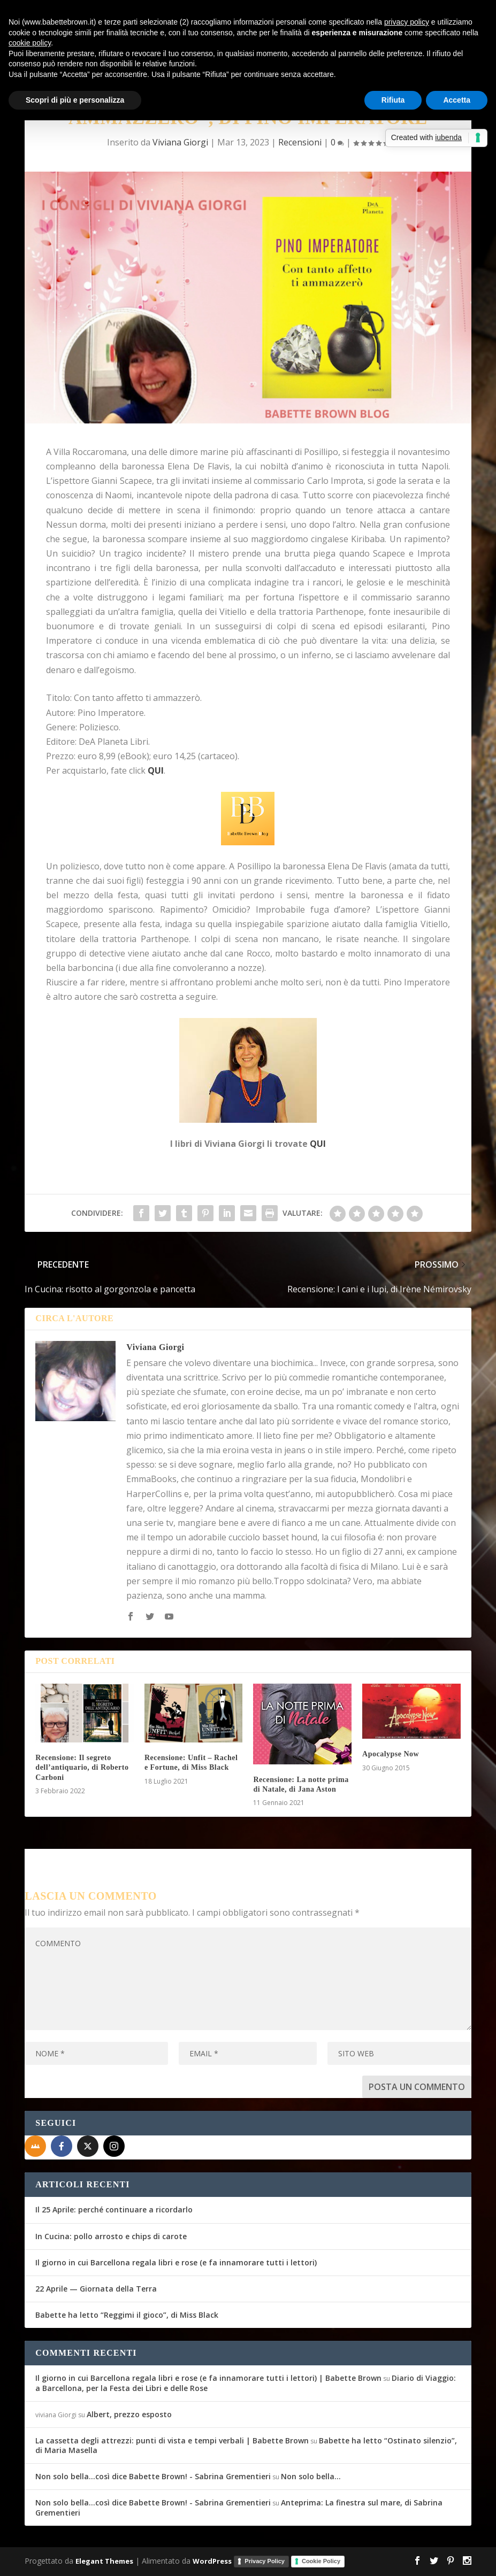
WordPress (212, 2560)
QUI (318, 1144)
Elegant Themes (104, 2560)
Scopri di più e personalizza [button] (75, 100)
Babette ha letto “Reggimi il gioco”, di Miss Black (126, 2315)
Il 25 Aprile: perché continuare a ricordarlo (114, 2209)
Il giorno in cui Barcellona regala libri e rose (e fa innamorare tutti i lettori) (176, 2262)
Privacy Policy (265, 2561)
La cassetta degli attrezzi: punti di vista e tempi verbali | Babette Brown (172, 2440)
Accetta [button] (456, 100)
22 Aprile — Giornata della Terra (96, 2289)
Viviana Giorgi (180, 142)
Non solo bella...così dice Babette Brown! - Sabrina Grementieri (153, 2476)
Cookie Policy (321, 2561)
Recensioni (300, 142)
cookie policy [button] (30, 42)
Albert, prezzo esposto (129, 2414)
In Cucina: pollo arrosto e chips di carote (111, 2236)
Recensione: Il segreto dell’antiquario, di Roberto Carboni (81, 1767)
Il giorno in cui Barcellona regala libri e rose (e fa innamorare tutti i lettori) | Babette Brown (208, 2378)
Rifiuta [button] (393, 100)
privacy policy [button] (406, 22)
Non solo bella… (311, 2476)
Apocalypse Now (390, 1754)
